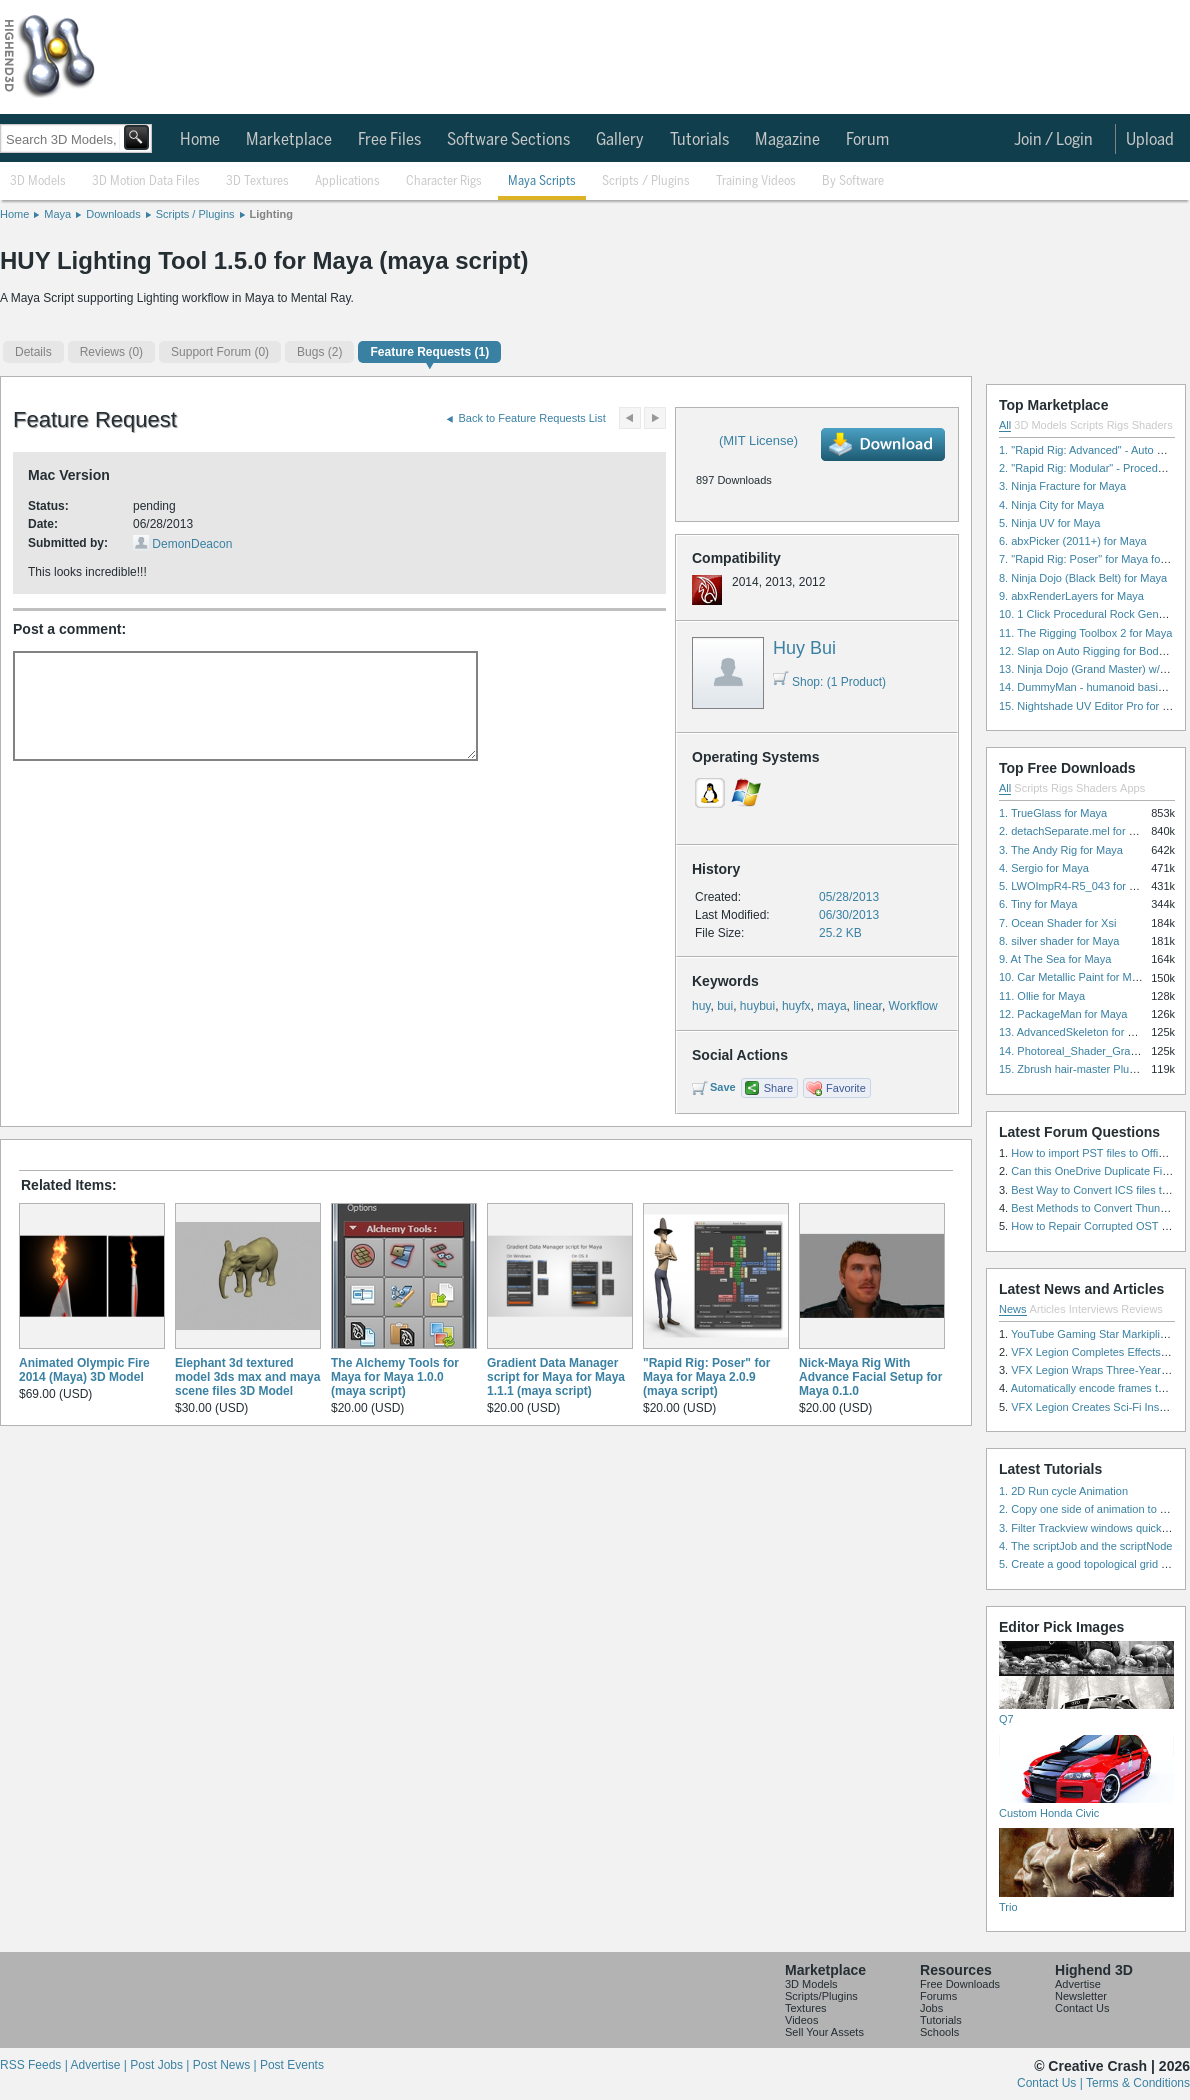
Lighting (271, 214)
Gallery (620, 140)
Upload (1150, 140)
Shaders (1152, 425)
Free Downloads (960, 1984)
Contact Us (1082, 2008)
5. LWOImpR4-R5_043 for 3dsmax (1083, 886)
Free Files (389, 140)
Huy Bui (804, 648)
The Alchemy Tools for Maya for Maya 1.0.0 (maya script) (395, 1377)
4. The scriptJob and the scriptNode (1085, 1546)
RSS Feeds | (35, 2065)
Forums (938, 1996)
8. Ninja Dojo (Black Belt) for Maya (1083, 578)
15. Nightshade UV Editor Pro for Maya (1094, 706)
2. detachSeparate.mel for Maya (1077, 831)
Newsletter (1081, 1996)
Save (723, 1087)
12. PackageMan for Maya (1063, 1014)
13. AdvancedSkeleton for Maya (1076, 1032)
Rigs (1118, 425)
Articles (1048, 1309)
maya (831, 1006)
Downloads (113, 214)
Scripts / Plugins (646, 181)
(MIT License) (758, 440)
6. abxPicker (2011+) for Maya (1073, 541)
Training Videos (756, 181)
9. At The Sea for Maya (1055, 959)
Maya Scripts (542, 181)
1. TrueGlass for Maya (1053, 813)
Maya (57, 214)
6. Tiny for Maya (1038, 904)
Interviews (1094, 1309)
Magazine (787, 140)
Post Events (292, 2065)
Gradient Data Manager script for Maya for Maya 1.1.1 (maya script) (556, 1377)
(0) (111, 352)
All (1005, 425)
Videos (801, 2020)
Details (33, 352)
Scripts (1087, 425)
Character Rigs (444, 181)
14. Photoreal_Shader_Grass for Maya (1093, 1051)
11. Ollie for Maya (1042, 996)
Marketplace (289, 140)
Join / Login (1053, 140)
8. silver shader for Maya (1059, 941)
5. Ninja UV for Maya (1049, 523)
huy (701, 1006)
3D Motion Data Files (146, 181)
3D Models (38, 181)
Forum (867, 140)
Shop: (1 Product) (829, 682)
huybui (757, 1006)
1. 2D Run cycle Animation (1063, 1491)
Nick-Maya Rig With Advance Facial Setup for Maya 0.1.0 (870, 1377)
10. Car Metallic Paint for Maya (1074, 977)
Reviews (1142, 1309)
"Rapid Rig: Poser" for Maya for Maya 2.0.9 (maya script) (706, 1377)
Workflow (913, 1006)
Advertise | (100, 2065)
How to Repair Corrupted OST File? (1098, 1226)
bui (725, 1006)
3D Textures (257, 181)
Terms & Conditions (1138, 2083)
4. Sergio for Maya (1044, 868)
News (1013, 1309)
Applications (347, 181)
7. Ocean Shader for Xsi (1057, 923)
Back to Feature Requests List (532, 418)
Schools (939, 2032)
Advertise (1078, 1984)
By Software (853, 181)
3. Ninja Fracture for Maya (1062, 486)
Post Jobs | (161, 2065)
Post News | (226, 2065)
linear (867, 1006)
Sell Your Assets (824, 2032)
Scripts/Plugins (821, 1996)
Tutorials (699, 140)
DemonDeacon (192, 544)
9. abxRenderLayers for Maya (1071, 596)
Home (200, 140)
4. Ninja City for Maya (1051, 505)
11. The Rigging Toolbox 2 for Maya (1085, 633)
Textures (806, 2008)
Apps (1132, 788)
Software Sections (508, 140)
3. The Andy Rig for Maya (1061, 850)
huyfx (796, 1006)
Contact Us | (1051, 2083)
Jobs (931, 2008)
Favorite (846, 1088)
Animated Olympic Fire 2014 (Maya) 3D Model (84, 1370)
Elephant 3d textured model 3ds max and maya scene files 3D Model (247, 1377)
